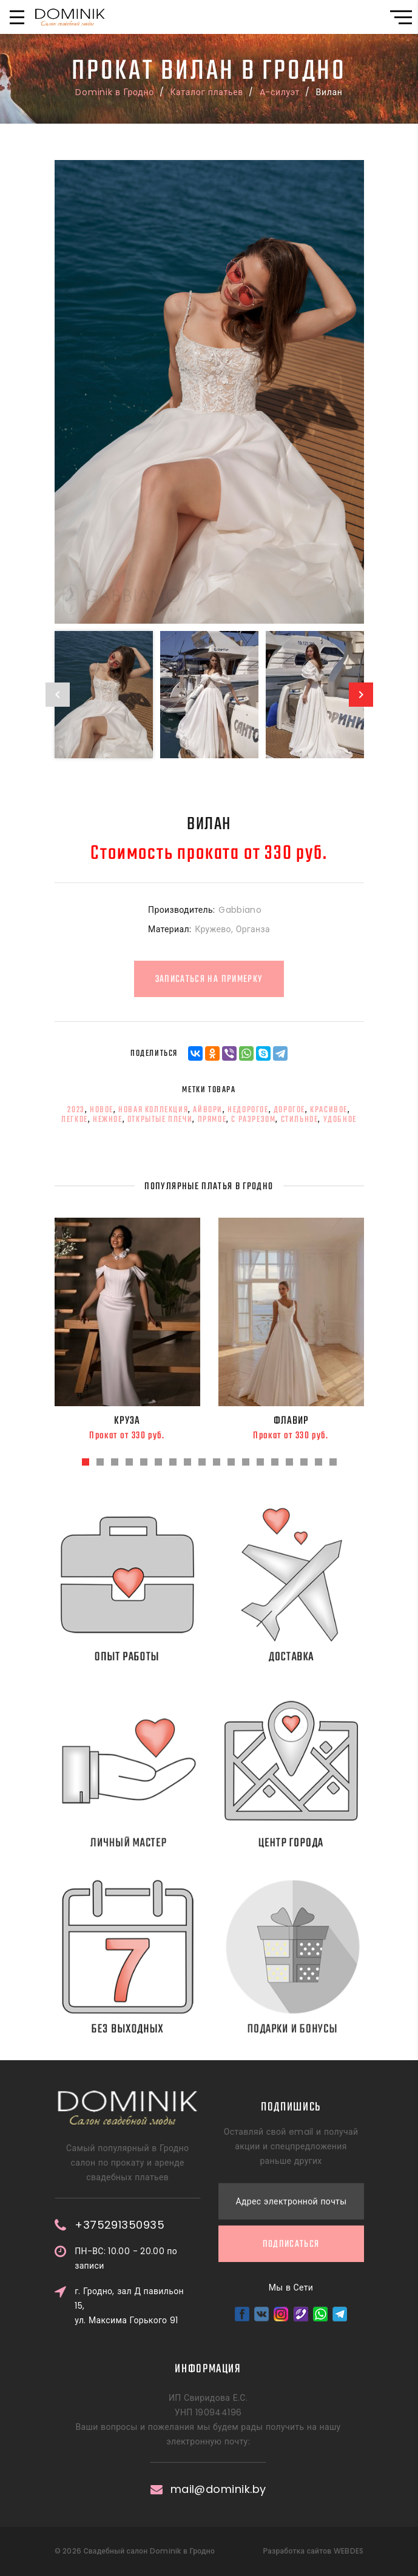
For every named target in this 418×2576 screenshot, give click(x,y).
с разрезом (253, 1119)
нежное (108, 1119)
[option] (209, 392)
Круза (127, 1421)
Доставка (314, 1657)
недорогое (248, 1110)
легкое (74, 1119)
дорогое (289, 1110)
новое (101, 1110)
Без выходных (150, 2029)
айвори (208, 1110)
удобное (340, 1119)
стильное (300, 1119)
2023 (75, 1110)
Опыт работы (143, 1657)
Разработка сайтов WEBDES (313, 2551)
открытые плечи (159, 1119)
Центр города (307, 1843)
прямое (212, 1119)
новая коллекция (153, 1110)
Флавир (291, 1421)
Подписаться (291, 2078)
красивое (329, 1110)
